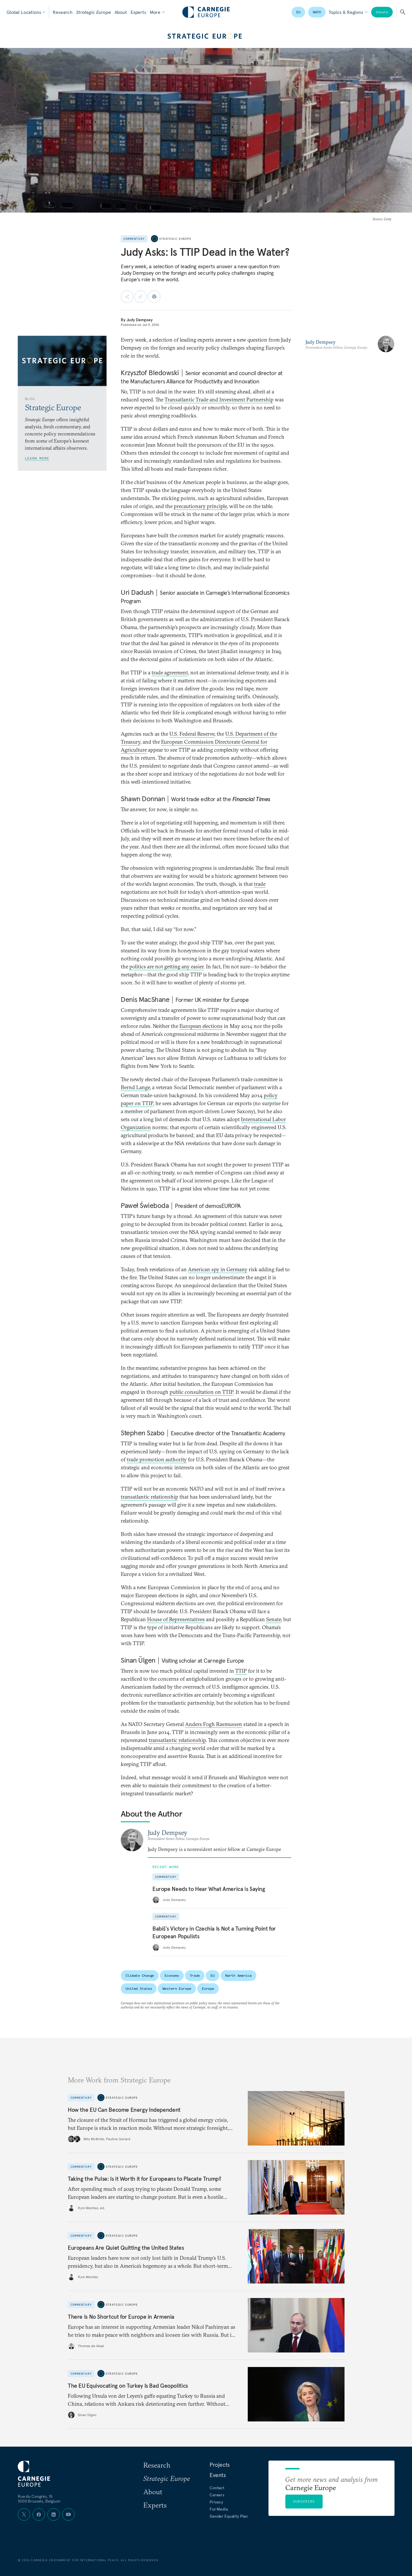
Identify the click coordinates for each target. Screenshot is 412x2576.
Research (63, 12)
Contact (217, 2487)
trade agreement (170, 672)
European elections (201, 1026)
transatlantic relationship (149, 1496)
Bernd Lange (135, 1087)
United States (138, 1988)
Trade (195, 1975)
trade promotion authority (157, 1459)
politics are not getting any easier (166, 966)
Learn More (37, 458)
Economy (172, 1975)
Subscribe (304, 2501)
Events (218, 2475)
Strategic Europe (93, 12)
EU (298, 12)
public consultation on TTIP (201, 1392)
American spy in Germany (217, 1269)
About (121, 12)
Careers (217, 2495)
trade (259, 883)
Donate (382, 12)
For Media (219, 2509)
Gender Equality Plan (229, 2516)
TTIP (241, 1670)
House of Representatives (176, 1619)
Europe (208, 1988)
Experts (138, 12)
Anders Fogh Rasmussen (213, 1724)
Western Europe (176, 1988)
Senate (273, 1619)
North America (238, 1975)
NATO (317, 12)
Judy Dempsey (139, 319)
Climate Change (139, 1975)
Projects (220, 2464)
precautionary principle (200, 506)
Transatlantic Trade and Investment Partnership (219, 399)
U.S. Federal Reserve (191, 733)
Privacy (216, 2502)
